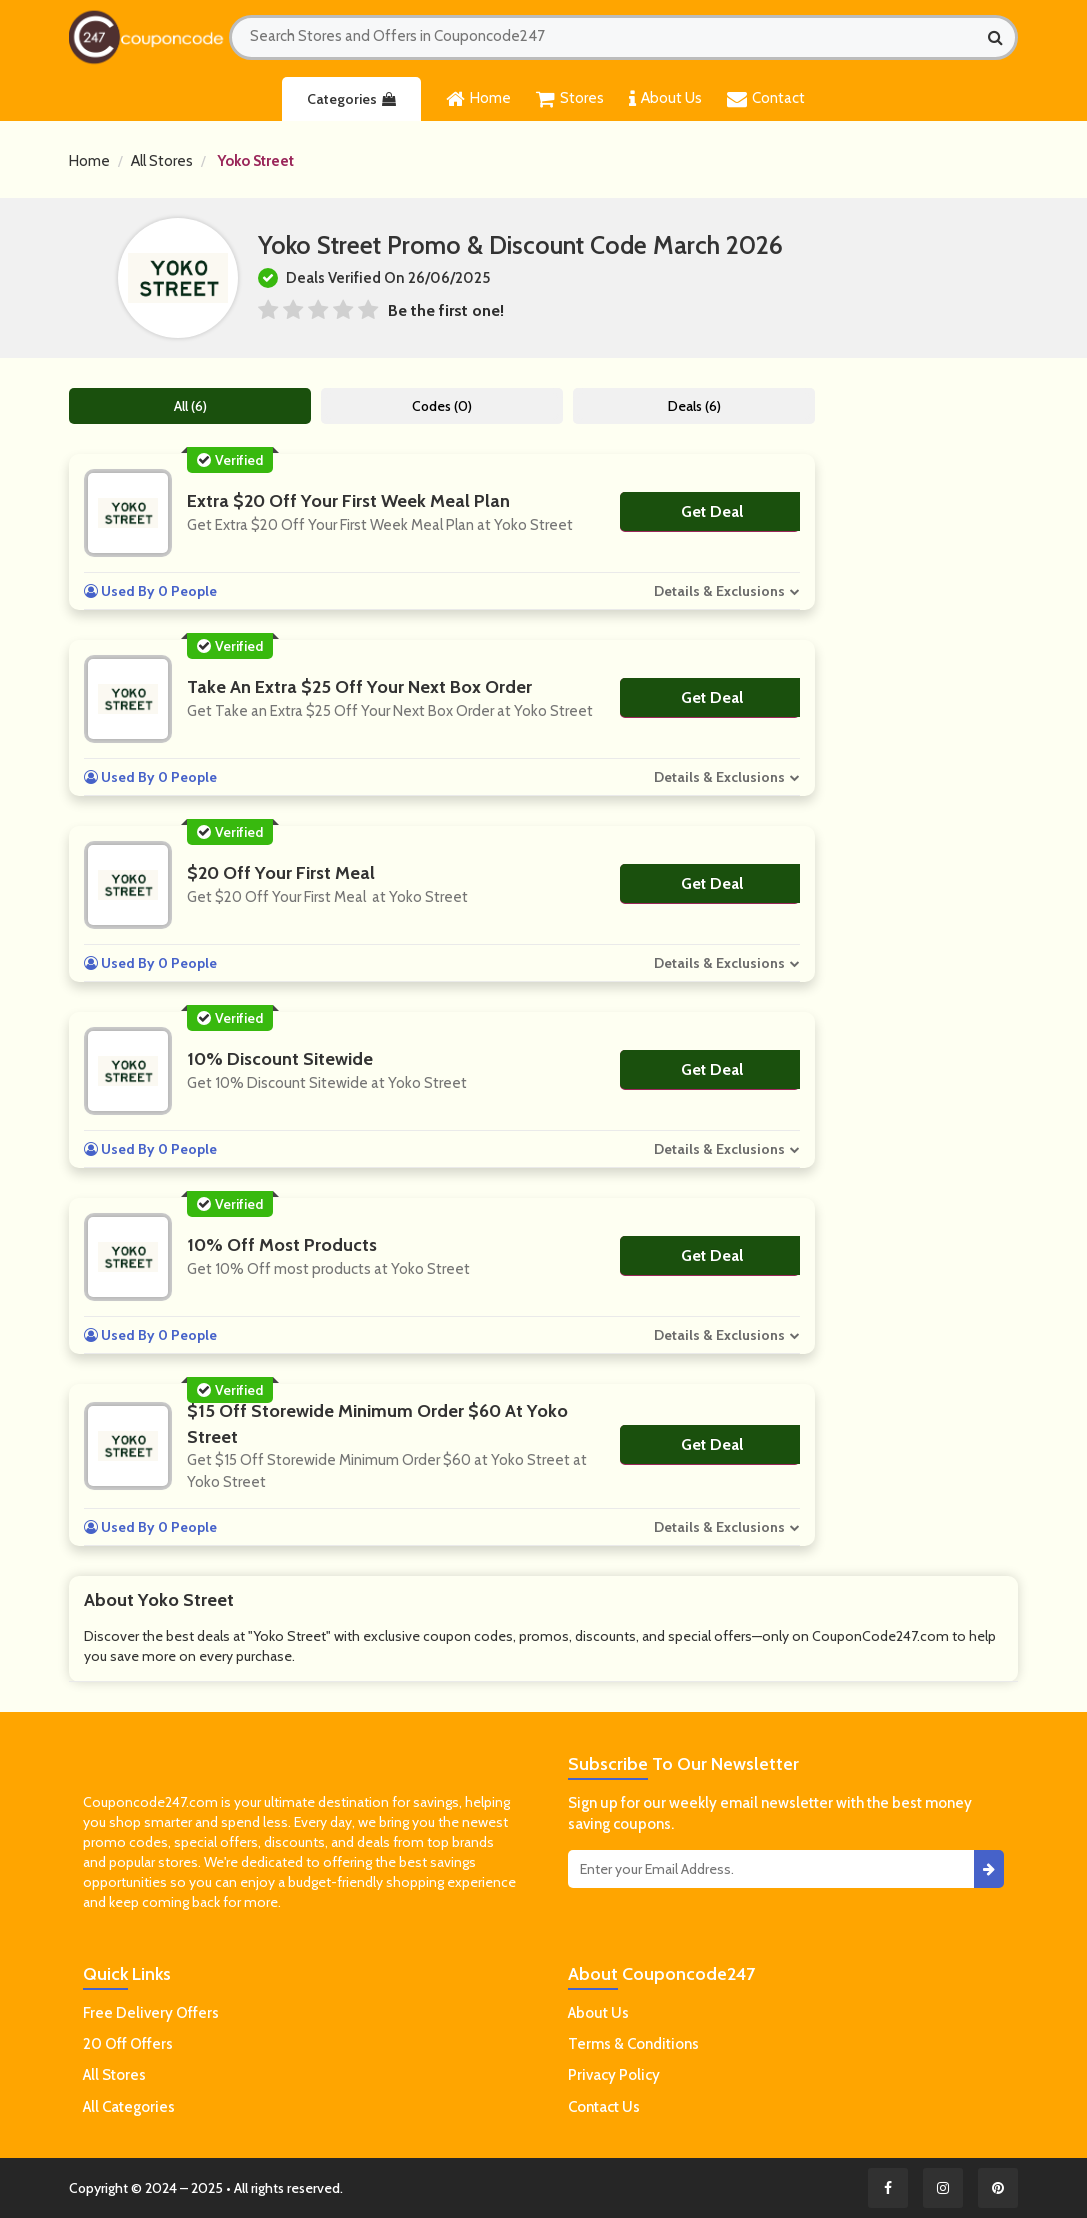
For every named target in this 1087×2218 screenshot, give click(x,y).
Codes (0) (443, 406)
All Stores (162, 161)
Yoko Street (255, 161)
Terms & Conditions (633, 2044)
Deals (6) (695, 406)
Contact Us (604, 2107)
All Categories (129, 2107)
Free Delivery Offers (151, 2013)
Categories (351, 99)
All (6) (190, 406)
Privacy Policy (614, 2075)
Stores (570, 99)
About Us (665, 99)
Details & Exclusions (720, 591)
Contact (766, 99)
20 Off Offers (128, 2044)
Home (478, 99)
